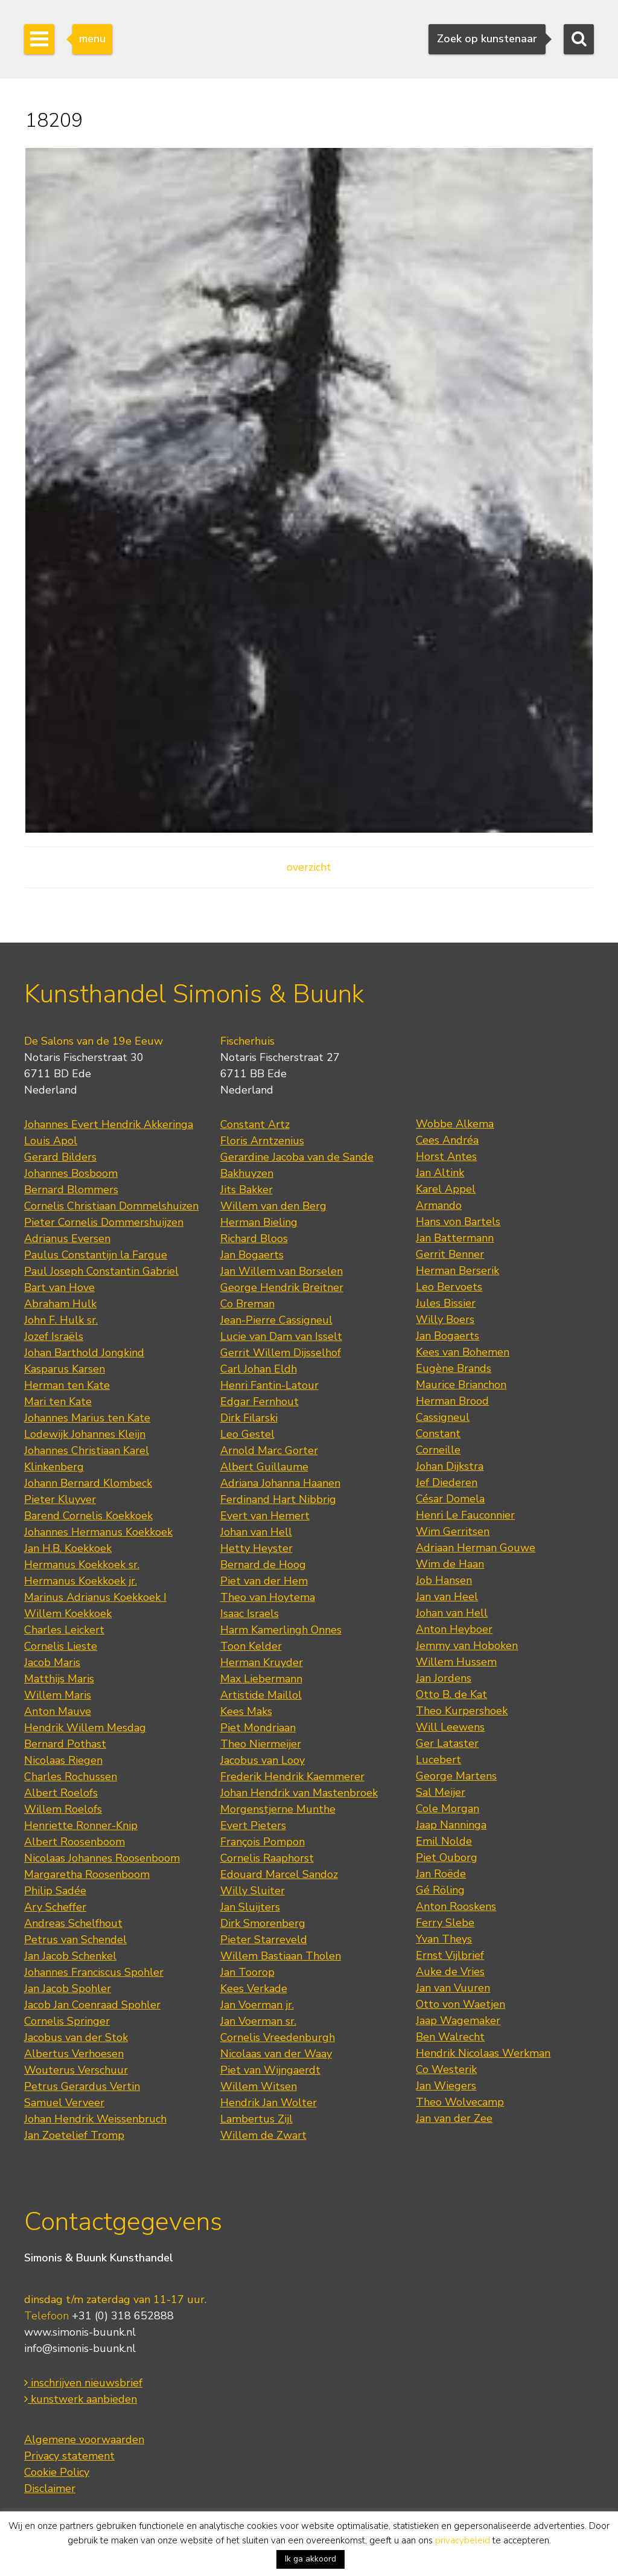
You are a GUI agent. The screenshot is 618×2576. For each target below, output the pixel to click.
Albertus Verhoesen (74, 2053)
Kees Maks (246, 1711)
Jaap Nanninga (451, 1825)
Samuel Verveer (64, 2102)
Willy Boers (445, 1319)
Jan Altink (440, 1172)
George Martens (456, 1776)
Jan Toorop (247, 1972)
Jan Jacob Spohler (67, 1988)
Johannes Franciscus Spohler (94, 1972)
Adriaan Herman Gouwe (475, 1547)
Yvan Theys (444, 1939)
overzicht (309, 867)
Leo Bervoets (449, 1287)
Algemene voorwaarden (84, 2439)
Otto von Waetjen (460, 2004)
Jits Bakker (246, 1189)
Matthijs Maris (59, 1678)
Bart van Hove (59, 1287)
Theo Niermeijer (260, 1744)
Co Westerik (446, 2069)
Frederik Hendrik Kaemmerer (292, 1776)
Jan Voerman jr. (257, 2005)
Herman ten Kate (67, 1385)
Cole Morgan (447, 1808)
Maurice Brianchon (461, 1384)
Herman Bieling (259, 1222)
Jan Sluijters (250, 1907)
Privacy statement (69, 2456)
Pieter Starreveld (263, 1939)
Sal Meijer (440, 1792)
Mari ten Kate (58, 1401)
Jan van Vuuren (453, 1988)
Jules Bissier (446, 1303)
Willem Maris (57, 1695)
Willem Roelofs (63, 1809)
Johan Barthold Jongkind (84, 1352)
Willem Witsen (258, 2086)
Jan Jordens (443, 1678)
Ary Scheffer (55, 1907)
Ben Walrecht (450, 2037)
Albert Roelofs (61, 1793)
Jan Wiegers (446, 2085)
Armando (439, 1205)
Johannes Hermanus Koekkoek (98, 1532)
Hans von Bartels (458, 1221)
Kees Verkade (253, 1988)
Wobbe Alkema (455, 1124)
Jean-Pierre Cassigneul (276, 1320)
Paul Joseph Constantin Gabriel (101, 1271)
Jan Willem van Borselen (281, 1271)
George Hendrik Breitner (281, 1287)
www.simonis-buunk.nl (80, 2332)
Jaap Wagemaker (458, 2020)
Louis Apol (50, 1140)
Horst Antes (446, 1156)
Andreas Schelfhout (73, 1923)
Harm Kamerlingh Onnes (281, 1630)
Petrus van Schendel (75, 1939)
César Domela (450, 1498)
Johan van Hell (256, 1532)
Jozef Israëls (53, 1336)
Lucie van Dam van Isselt (281, 1336)
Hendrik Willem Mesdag (85, 1727)
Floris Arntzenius (262, 1140)
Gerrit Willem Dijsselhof (280, 1352)
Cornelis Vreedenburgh (277, 2037)
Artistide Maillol (261, 1695)
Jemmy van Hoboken (467, 1645)
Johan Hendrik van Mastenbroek (299, 1793)
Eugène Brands (453, 1368)
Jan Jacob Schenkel (70, 1956)
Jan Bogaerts (252, 1255)
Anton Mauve (57, 1711)
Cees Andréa (447, 1140)
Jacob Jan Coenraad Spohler (92, 2005)
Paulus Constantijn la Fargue (95, 1255)
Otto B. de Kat (451, 1694)
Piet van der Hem (264, 1581)
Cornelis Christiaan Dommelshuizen (111, 1206)
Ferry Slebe (445, 1922)
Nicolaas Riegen (63, 1760)
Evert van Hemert (265, 1515)
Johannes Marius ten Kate (87, 1418)
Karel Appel (446, 1189)
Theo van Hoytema (267, 1597)
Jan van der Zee (454, 2118)
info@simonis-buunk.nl (80, 2348)
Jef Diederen (446, 1482)
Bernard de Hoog (263, 1564)
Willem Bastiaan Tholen (280, 1956)
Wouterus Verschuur (76, 2070)
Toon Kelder (251, 1646)
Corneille (438, 1450)
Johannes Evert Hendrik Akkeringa (108, 1124)
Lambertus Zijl (256, 2119)
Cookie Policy (56, 2472)
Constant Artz (255, 1124)
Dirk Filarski (249, 1418)
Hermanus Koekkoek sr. (81, 1564)
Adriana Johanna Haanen (280, 1483)
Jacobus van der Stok (76, 2037)
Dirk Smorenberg (262, 1923)
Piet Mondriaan (258, 1727)
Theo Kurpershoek (462, 1710)
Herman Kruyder (261, 1662)
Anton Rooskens (456, 1906)
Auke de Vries (450, 1971)
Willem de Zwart (263, 2135)
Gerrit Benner (450, 1254)
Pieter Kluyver (60, 1499)
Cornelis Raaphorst (267, 1858)
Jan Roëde (441, 1873)
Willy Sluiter (252, 1890)
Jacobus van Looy (262, 1760)
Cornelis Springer (67, 2021)
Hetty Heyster (256, 1548)
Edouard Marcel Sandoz (279, 1874)
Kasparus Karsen (64, 1369)
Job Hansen (444, 1580)
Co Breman (247, 1303)
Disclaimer (49, 2488)
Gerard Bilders (60, 1157)
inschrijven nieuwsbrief (83, 2383)
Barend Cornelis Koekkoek (88, 1515)
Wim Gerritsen (452, 1531)
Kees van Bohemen (462, 1352)
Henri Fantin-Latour (269, 1385)
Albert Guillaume (264, 1466)
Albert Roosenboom (74, 1841)
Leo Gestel (247, 1434)
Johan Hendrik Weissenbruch (95, 2119)
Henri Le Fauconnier (465, 1515)
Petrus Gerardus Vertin (82, 2086)
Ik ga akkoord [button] (310, 2559)
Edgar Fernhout (259, 1401)
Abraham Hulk (60, 1303)
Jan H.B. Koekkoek (68, 1548)
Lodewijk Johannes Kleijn (84, 1434)
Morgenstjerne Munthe (278, 1809)
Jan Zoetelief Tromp (74, 2135)
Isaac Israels (249, 1613)
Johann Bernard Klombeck (88, 1483)
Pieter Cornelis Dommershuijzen (103, 1222)
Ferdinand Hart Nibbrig (278, 1499)
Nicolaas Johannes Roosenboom (102, 1858)
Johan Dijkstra (449, 1466)
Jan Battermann (455, 1238)
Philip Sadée (55, 1890)
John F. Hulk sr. (61, 1320)
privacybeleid (462, 2540)
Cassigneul (443, 1417)
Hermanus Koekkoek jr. (80, 1581)
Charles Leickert (64, 1630)
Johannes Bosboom (71, 1173)
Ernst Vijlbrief (450, 1955)
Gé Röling (440, 1890)
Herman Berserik (457, 1270)
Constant (438, 1433)
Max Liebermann (261, 1678)
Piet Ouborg (446, 1857)
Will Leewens (450, 1727)
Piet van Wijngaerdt (270, 2070)
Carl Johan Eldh (258, 1369)
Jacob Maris (52, 1662)
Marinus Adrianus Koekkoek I (95, 1597)
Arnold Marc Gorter (269, 1450)
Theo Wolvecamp (460, 2102)
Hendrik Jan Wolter (268, 2102)
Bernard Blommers (71, 1189)
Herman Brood (452, 1401)
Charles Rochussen (70, 1776)
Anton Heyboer (454, 1629)
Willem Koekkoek (68, 1613)
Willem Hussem (456, 1662)
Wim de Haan (450, 1564)
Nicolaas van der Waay (276, 2053)
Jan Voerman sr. (258, 2021)
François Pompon (262, 1841)
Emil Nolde (444, 1841)
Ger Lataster (447, 1743)
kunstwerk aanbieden (80, 2399)
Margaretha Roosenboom (87, 1874)
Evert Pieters (253, 1825)
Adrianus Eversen (67, 1238)
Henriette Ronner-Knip (81, 1825)
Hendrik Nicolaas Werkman (483, 2053)
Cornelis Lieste (60, 1646)
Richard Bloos (254, 1238)
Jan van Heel (447, 1596)
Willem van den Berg (273, 1206)
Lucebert (438, 1759)
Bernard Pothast (65, 1744)
